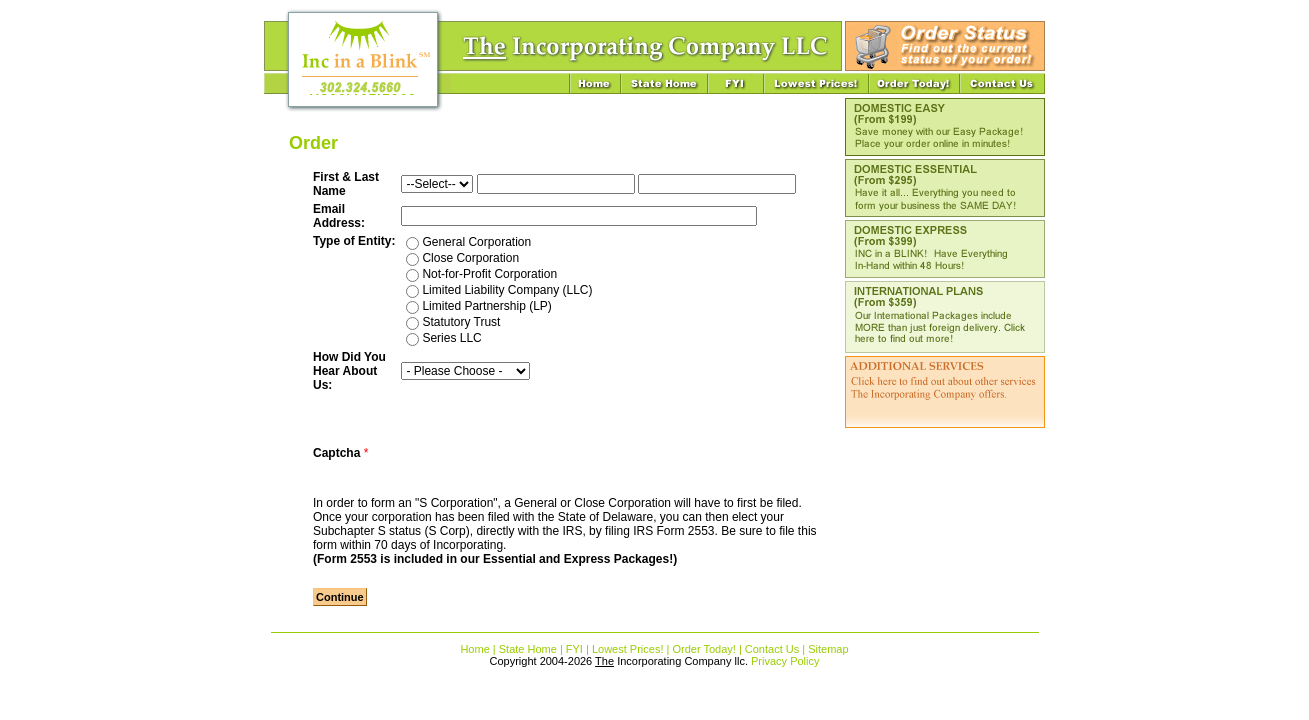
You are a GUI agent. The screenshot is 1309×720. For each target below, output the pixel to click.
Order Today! (703, 649)
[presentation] (553, 453)
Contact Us (772, 649)
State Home (528, 649)
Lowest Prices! (628, 649)
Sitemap (828, 649)
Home (474, 649)
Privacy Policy (785, 661)
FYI (574, 649)
